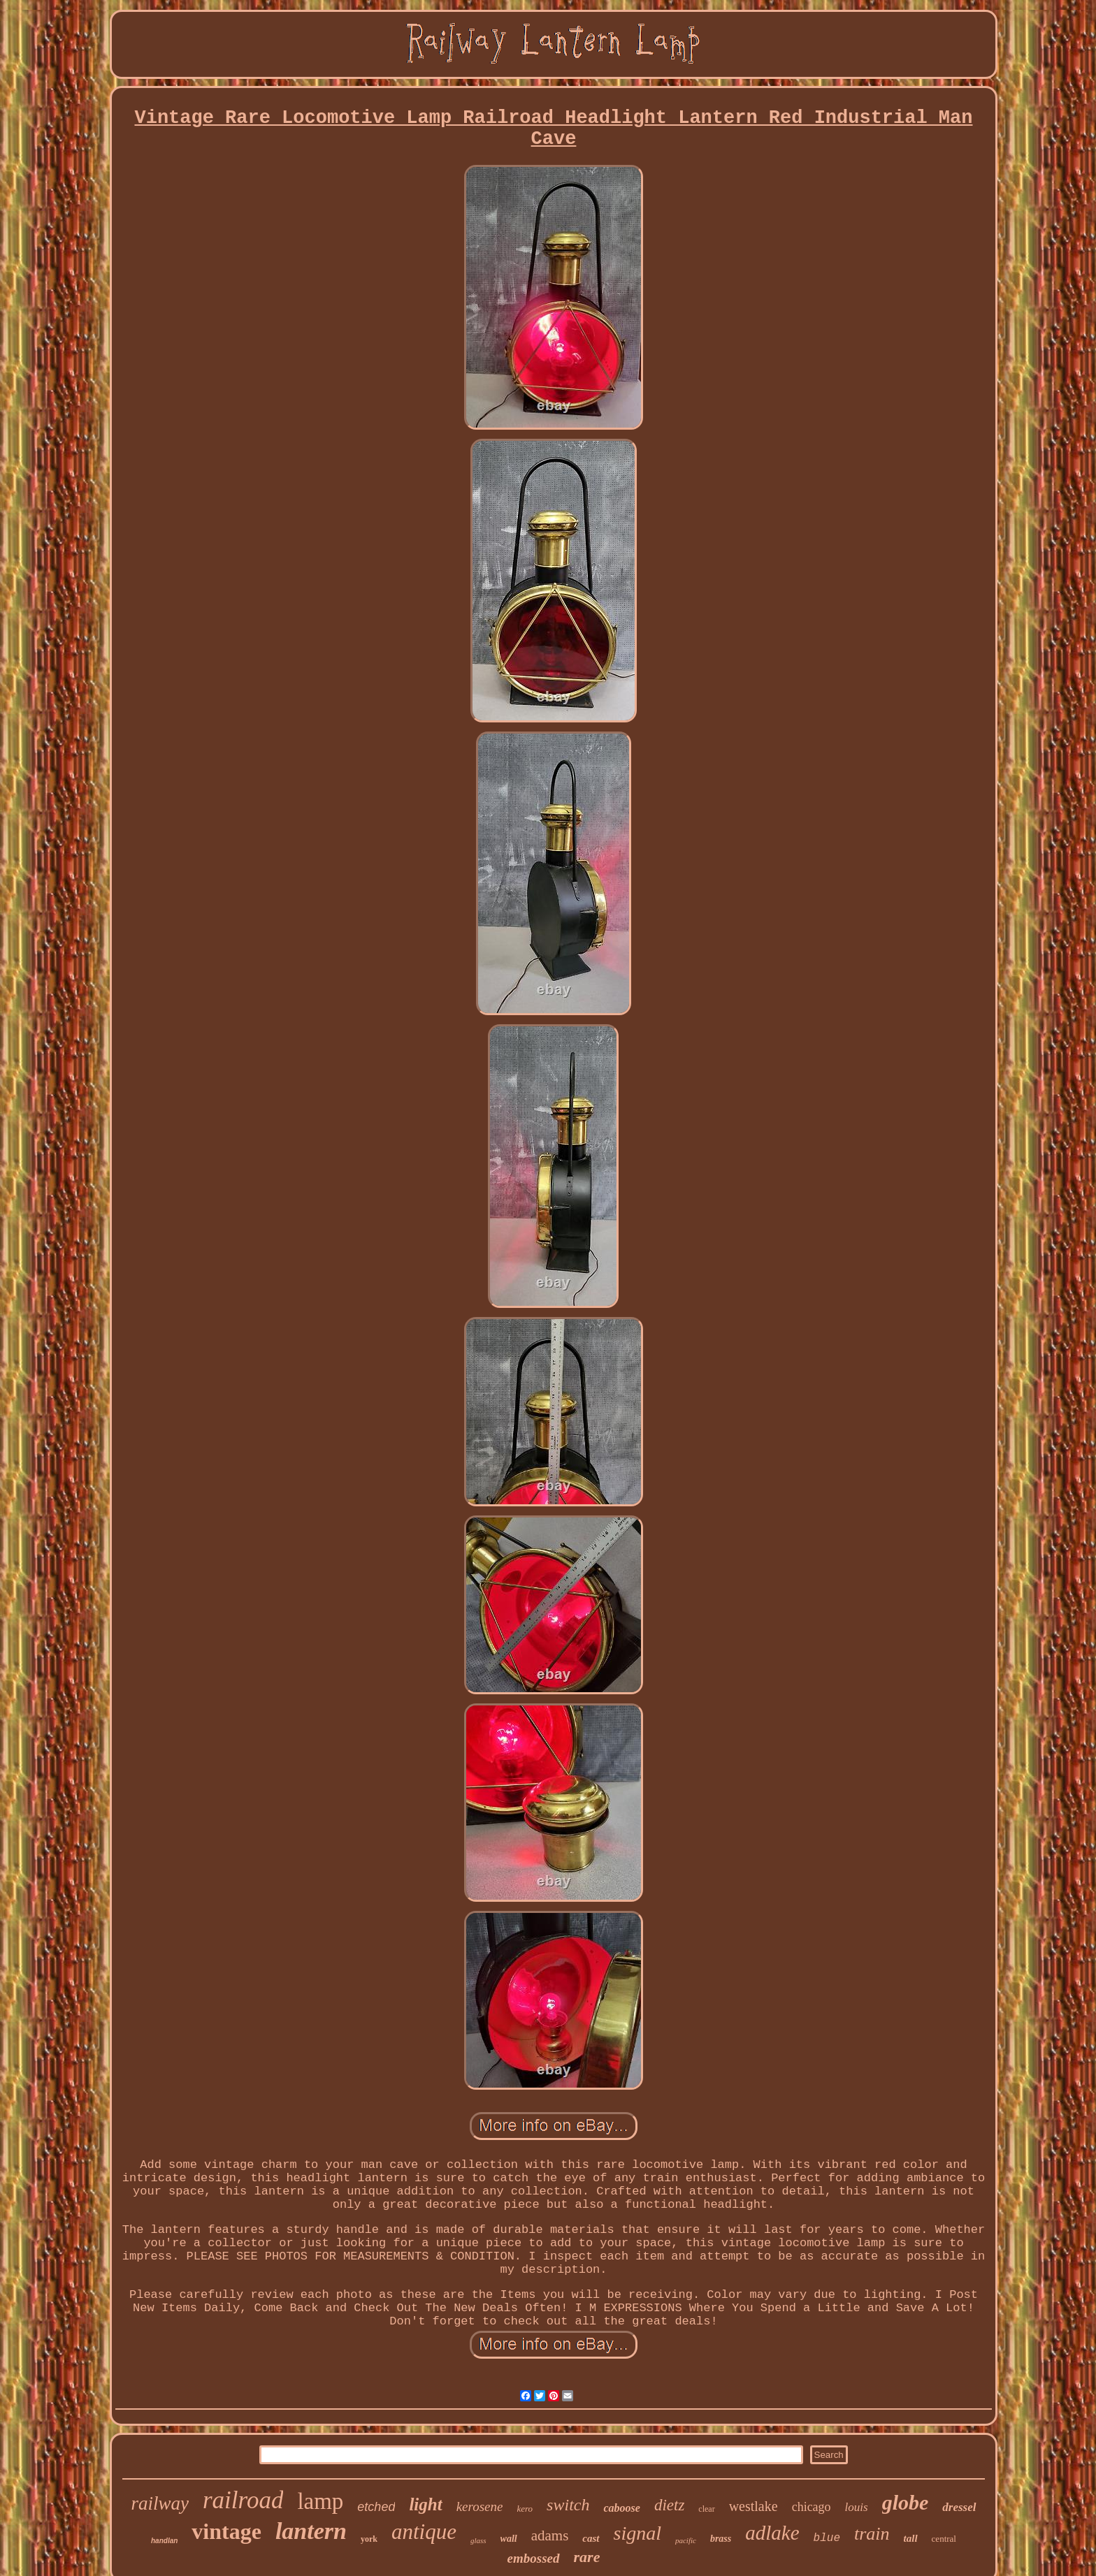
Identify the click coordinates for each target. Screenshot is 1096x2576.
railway (160, 2503)
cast (590, 2538)
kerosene (479, 2506)
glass (478, 2540)
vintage (226, 2531)
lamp (320, 2501)
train (872, 2534)
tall (911, 2538)
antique (423, 2531)
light (425, 2504)
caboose (621, 2508)
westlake (753, 2506)
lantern (311, 2531)
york (369, 2539)
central (944, 2538)
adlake (772, 2533)
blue (827, 2538)
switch (568, 2505)
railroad (243, 2500)
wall (508, 2538)
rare (587, 2557)
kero (525, 2508)
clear (706, 2509)
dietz (669, 2505)
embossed (533, 2558)
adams (550, 2535)
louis (856, 2507)
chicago (811, 2507)
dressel (959, 2507)
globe (905, 2502)
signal (637, 2533)
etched (376, 2507)
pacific (685, 2540)
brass (720, 2538)
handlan (164, 2541)
